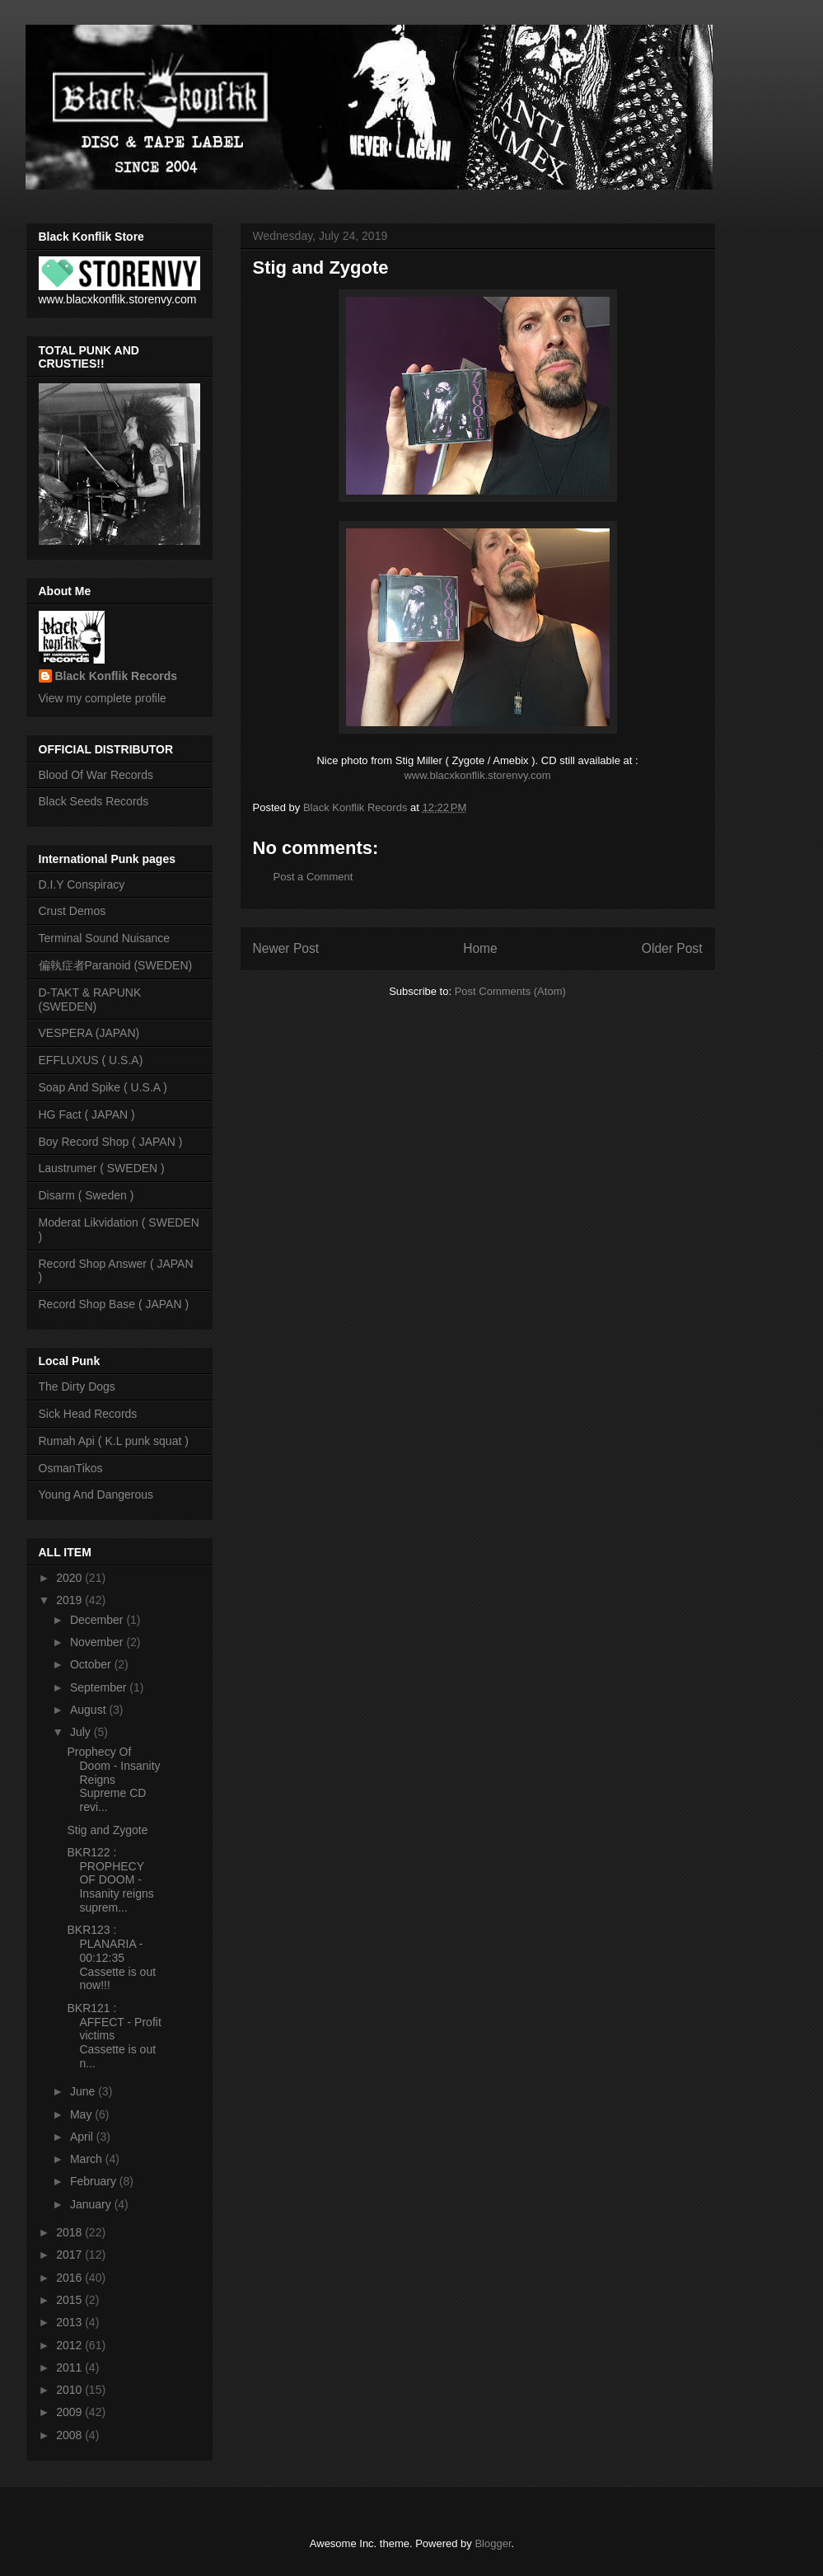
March (87, 2158)
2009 (70, 2412)
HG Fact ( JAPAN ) (87, 1114)
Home (480, 948)
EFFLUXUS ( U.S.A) (91, 1060)
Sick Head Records (88, 1413)
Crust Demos (72, 910)
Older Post (672, 948)
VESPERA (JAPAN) (89, 1032)
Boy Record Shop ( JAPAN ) (111, 1141)
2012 (70, 2345)
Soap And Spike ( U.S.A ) (103, 1087)
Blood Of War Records (96, 774)
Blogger (493, 2543)
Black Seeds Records (94, 801)
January (92, 2204)
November (98, 1642)
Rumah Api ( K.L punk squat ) (114, 1441)
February (94, 2181)
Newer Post (286, 948)
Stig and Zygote (107, 1830)
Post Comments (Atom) (510, 991)
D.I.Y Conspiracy (82, 884)
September (99, 1687)
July (82, 1731)
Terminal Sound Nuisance (105, 938)
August (89, 1709)
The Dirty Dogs (77, 1386)
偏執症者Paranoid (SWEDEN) (116, 965)
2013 (70, 2322)
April (83, 2136)
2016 (70, 2277)
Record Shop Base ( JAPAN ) (114, 1304)
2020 (70, 1577)
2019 (70, 1600)
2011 (70, 2367)
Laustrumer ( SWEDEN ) (102, 1168)
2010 (70, 2389)
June (84, 2091)
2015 (70, 2299)
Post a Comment (313, 876)
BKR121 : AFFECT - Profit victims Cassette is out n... (114, 2035)
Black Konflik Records (116, 676)
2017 (70, 2254)
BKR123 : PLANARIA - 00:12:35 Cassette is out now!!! (111, 1957)
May (82, 2114)
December (98, 1619)
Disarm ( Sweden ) (86, 1195)
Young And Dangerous (96, 1494)
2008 (70, 2435)
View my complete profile (102, 698)
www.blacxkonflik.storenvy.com (477, 775)
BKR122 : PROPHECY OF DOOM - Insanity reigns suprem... (110, 1880)
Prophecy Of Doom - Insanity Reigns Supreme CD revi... (113, 1779)
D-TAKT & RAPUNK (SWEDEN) (90, 999)
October (92, 1664)
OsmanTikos (71, 1468)
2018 (70, 2232)
